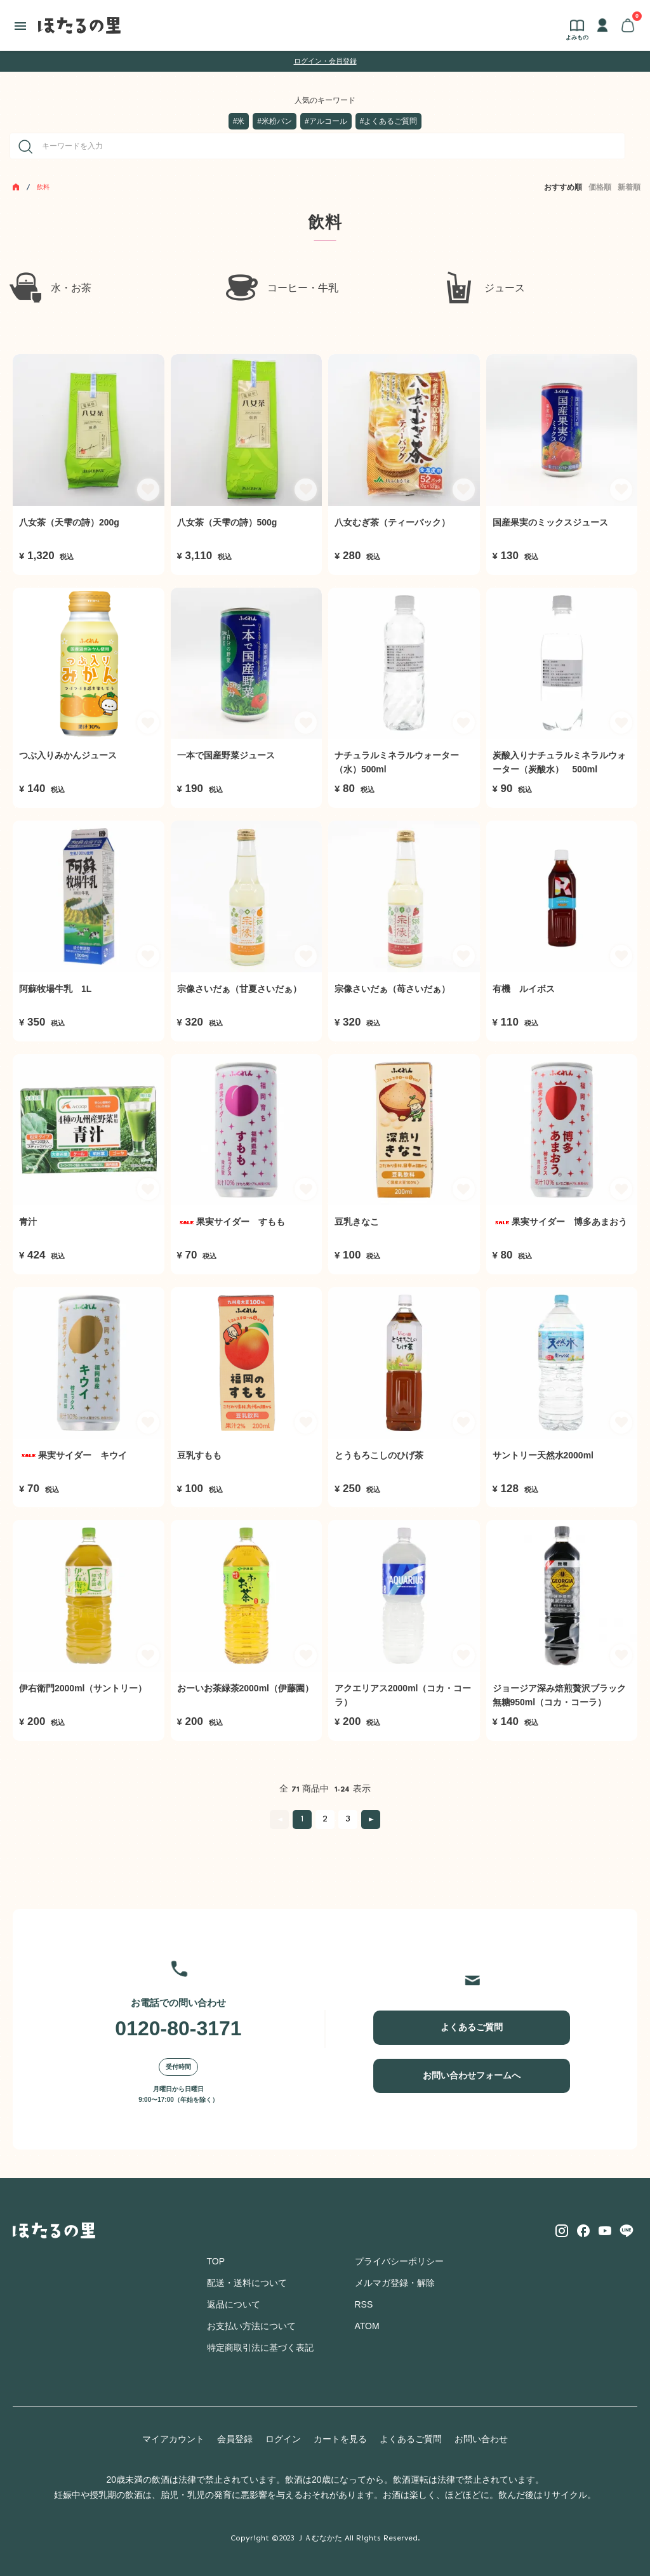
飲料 (43, 186)
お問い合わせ (481, 2439)
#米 (239, 121)
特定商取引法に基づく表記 (260, 2347)
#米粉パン (274, 121)
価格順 (599, 187)
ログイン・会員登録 (325, 61)
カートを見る (340, 2439)
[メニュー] (21, 25)
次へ (370, 1819)
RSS (364, 2304)
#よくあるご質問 (389, 121)
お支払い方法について (251, 2326)
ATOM (367, 2326)
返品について (233, 2304)
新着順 (629, 187)
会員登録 (235, 2439)
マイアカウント (173, 2439)
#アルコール (326, 121)
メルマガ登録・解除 (395, 2283)
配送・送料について (247, 2283)
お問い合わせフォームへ (472, 2075)
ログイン (283, 2439)
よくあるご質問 (472, 2027)
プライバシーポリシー (399, 2261)
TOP (216, 2261)
